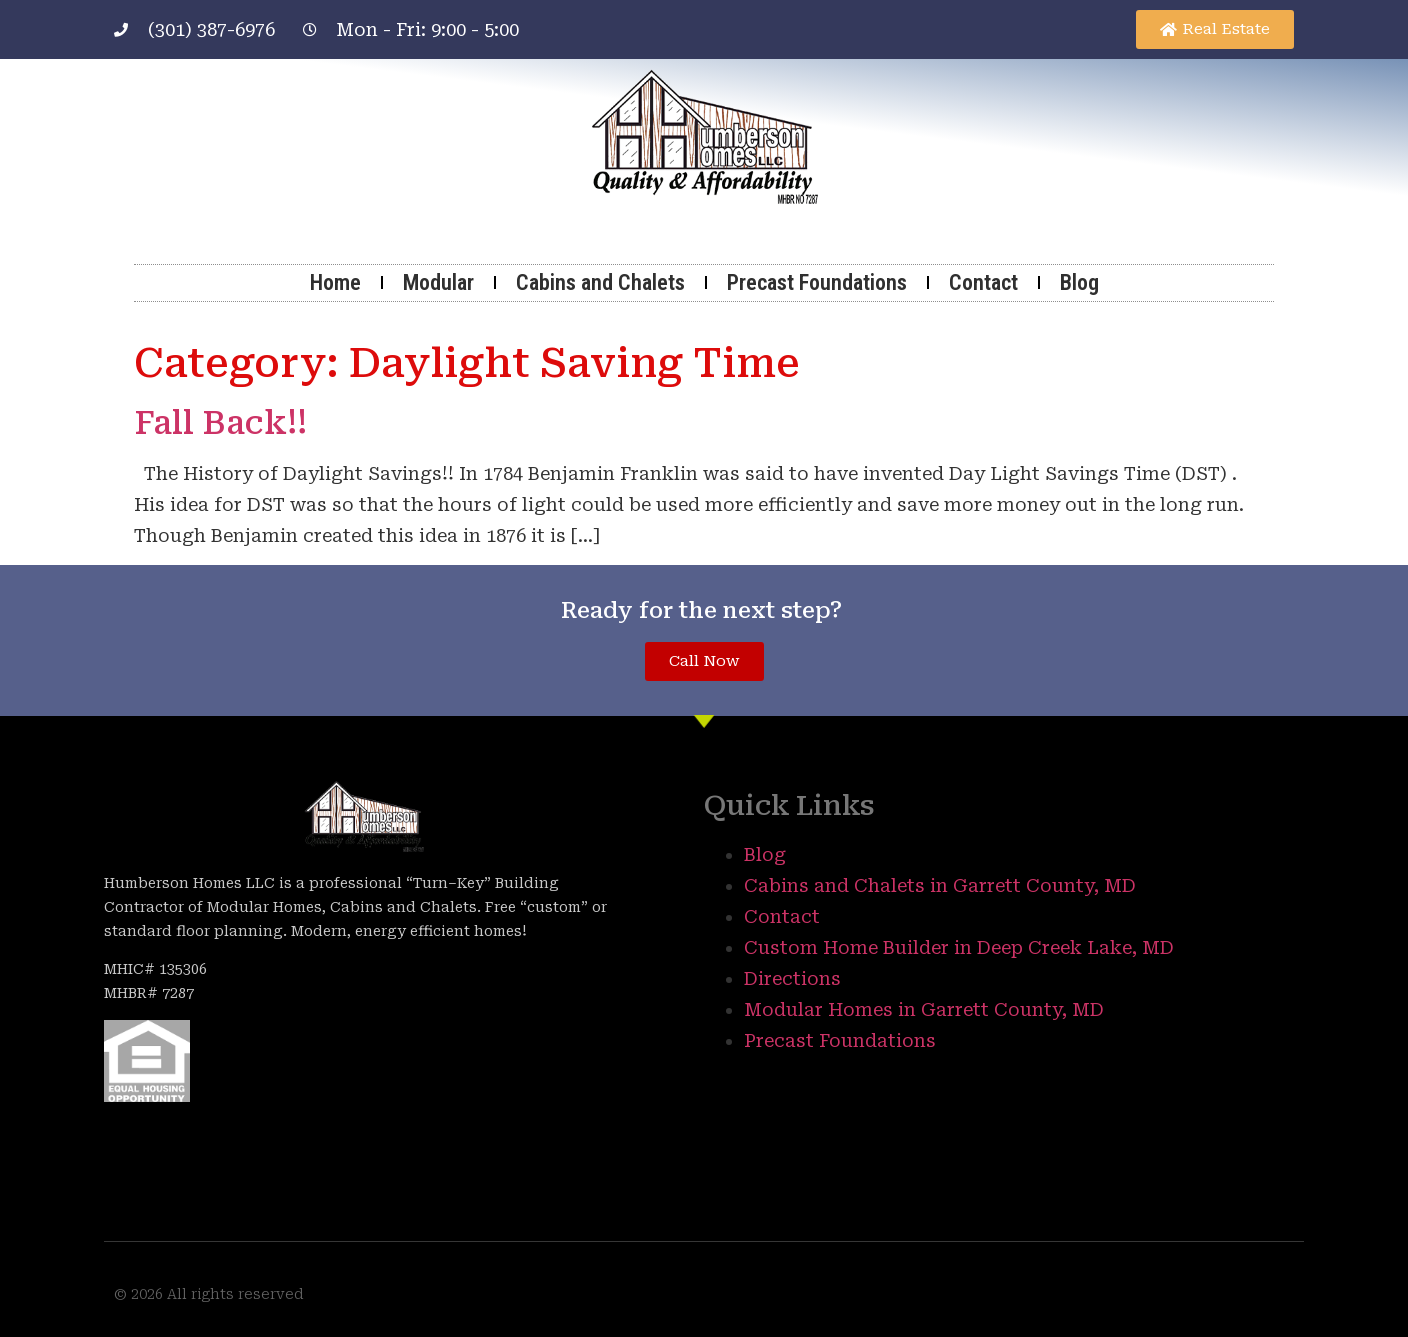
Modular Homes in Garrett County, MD (924, 1009)
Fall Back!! (220, 423)
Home (335, 282)
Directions (792, 978)
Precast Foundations (817, 282)
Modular (438, 282)
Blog (1079, 282)
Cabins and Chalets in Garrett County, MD (940, 885)
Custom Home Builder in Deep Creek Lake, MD (959, 947)
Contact (983, 282)
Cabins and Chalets (600, 282)
